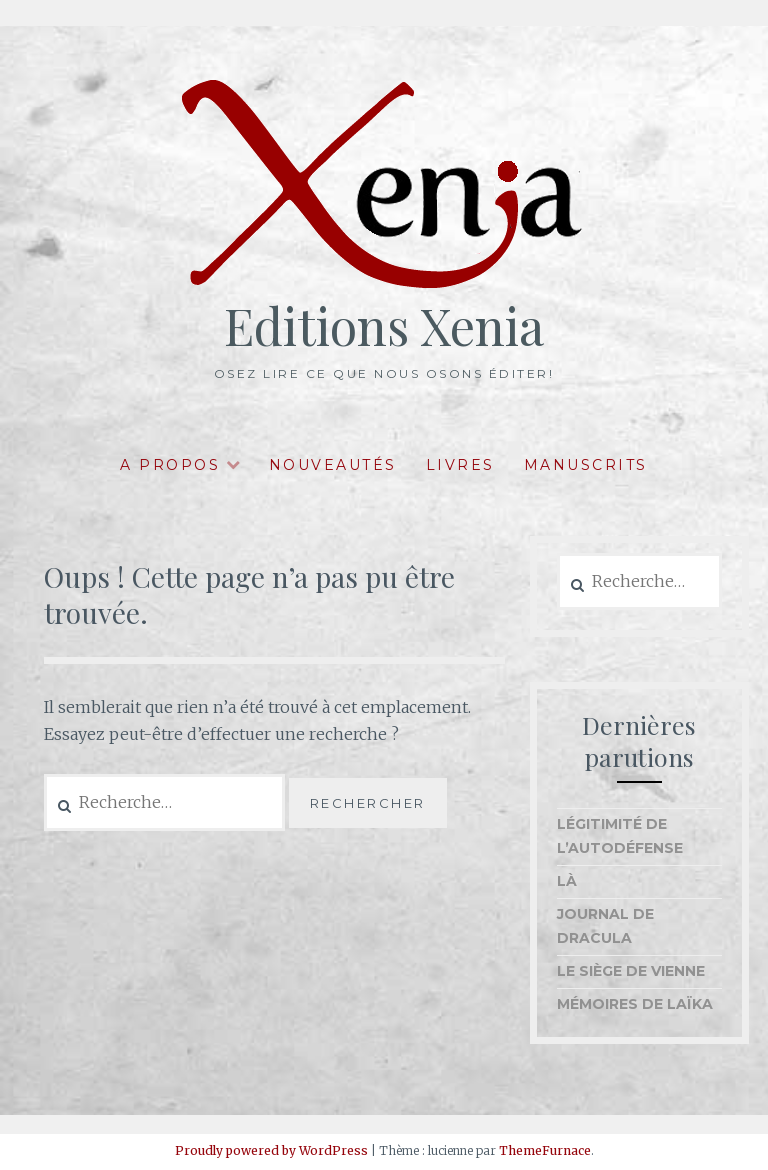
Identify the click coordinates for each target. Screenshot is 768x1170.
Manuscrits (586, 465)
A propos (170, 465)
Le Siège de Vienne (631, 971)
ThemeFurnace (545, 1150)
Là (567, 881)
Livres (460, 465)
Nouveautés (333, 465)
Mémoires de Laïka (635, 1004)
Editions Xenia (384, 325)
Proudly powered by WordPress (271, 1150)
